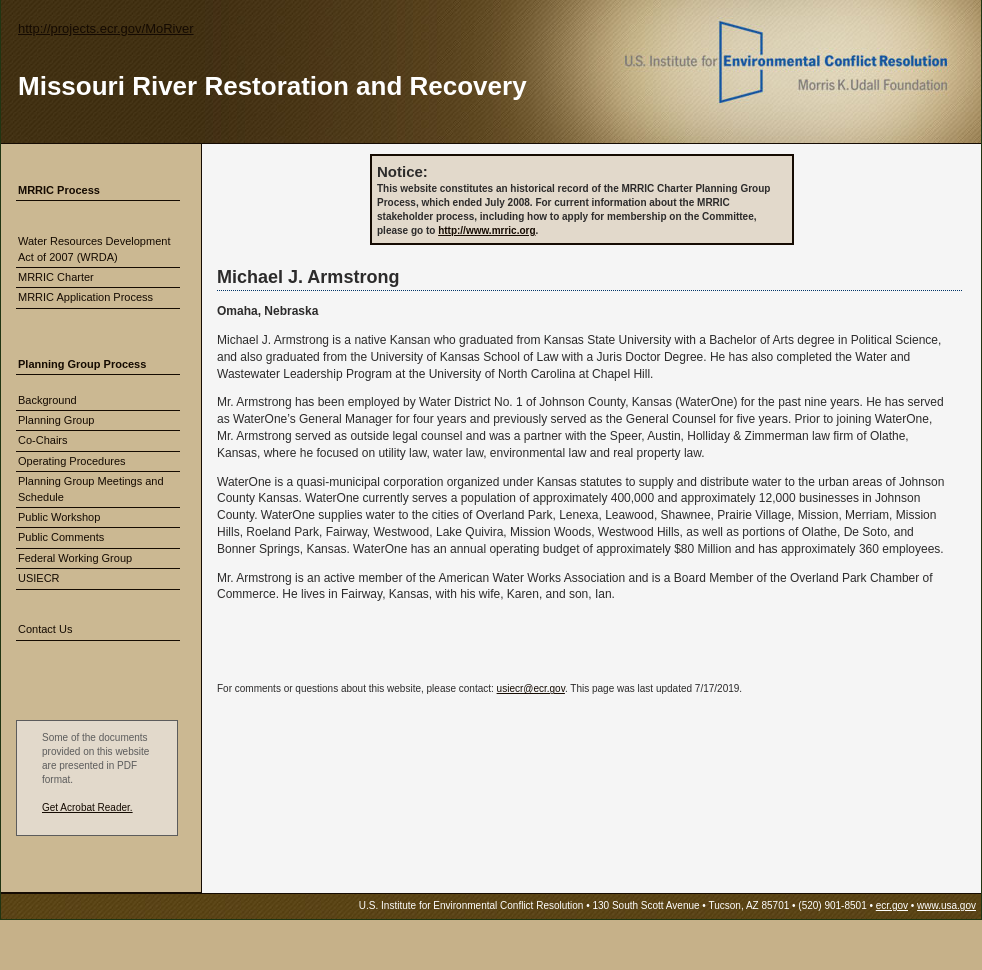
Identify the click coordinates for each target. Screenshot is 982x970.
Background (47, 400)
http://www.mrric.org (486, 230)
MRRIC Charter (56, 277)
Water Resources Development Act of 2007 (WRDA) (94, 248)
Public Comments (61, 537)
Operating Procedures (72, 461)
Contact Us (45, 629)
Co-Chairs (43, 440)
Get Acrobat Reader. (87, 807)
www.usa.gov (946, 905)
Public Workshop (59, 517)
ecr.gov (892, 905)
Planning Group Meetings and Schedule (91, 488)
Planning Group (56, 420)
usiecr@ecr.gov (531, 688)
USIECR (39, 578)
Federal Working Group (75, 558)
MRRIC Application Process (85, 297)
